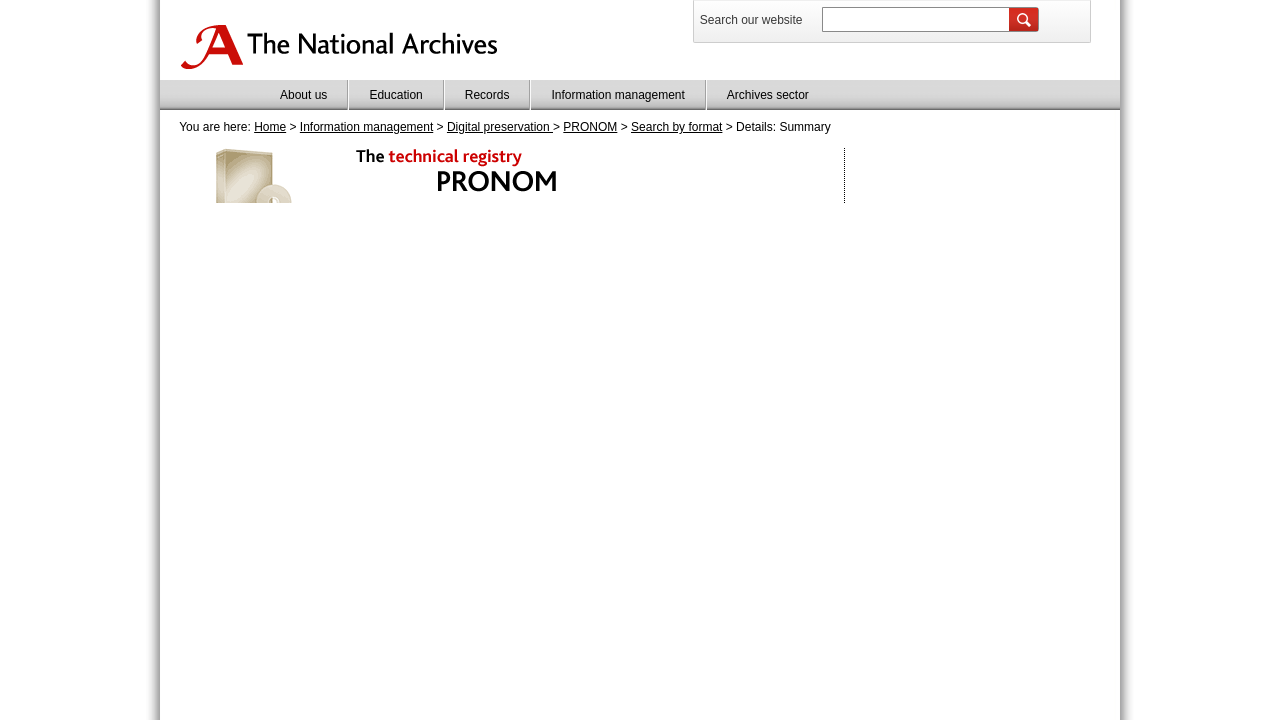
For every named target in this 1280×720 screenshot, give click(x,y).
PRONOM (590, 127)
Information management (617, 95)
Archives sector (768, 95)
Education (395, 95)
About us (303, 95)
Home (270, 127)
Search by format (676, 127)
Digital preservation (500, 127)
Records (487, 95)
